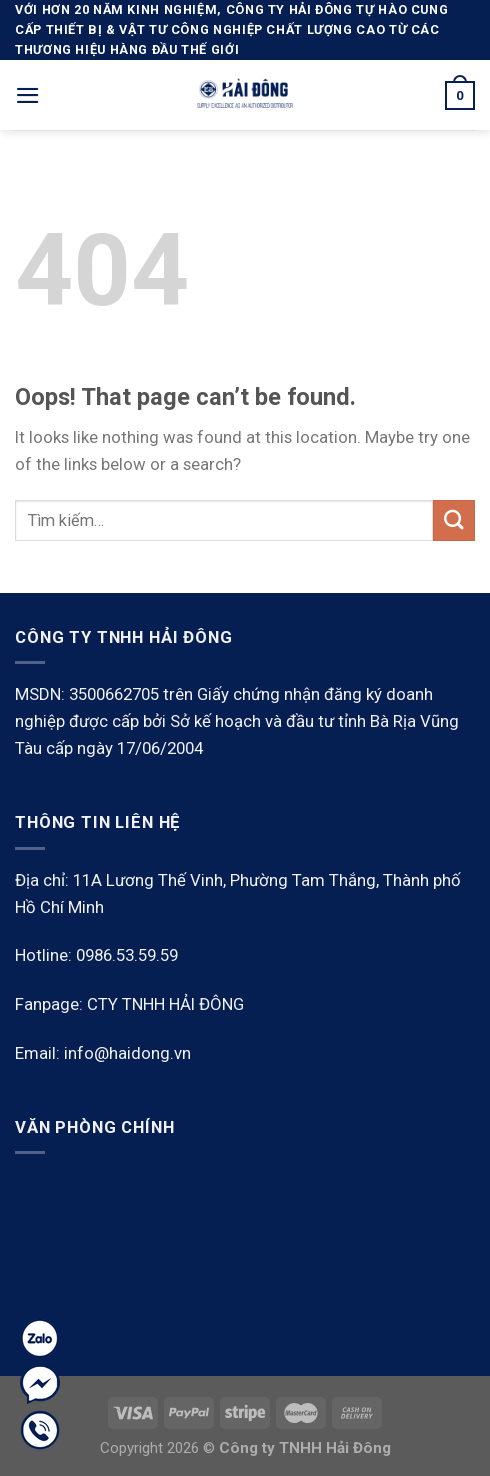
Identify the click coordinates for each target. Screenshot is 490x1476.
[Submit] (454, 520)
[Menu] (28, 95)
